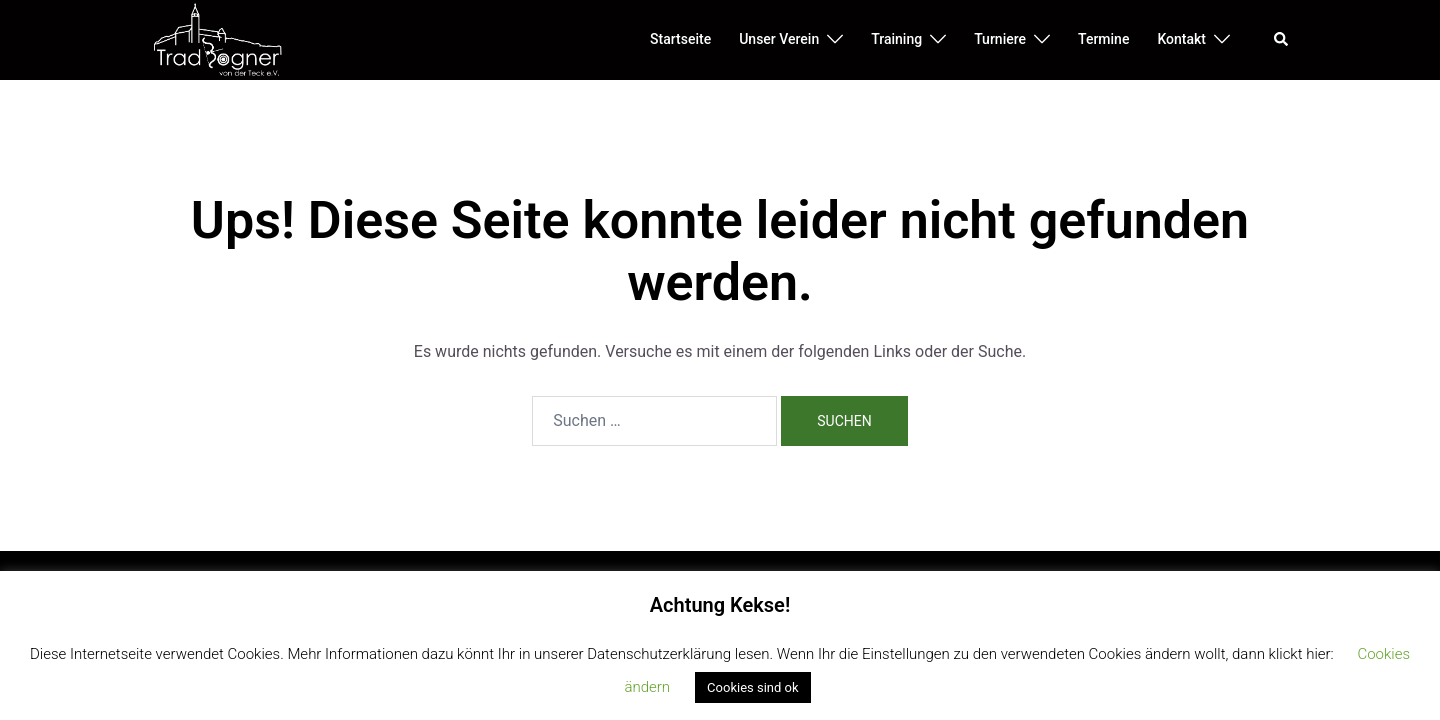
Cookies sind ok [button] (752, 687)
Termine (1103, 39)
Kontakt (1181, 39)
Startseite (680, 39)
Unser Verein (779, 39)
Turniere (1000, 39)
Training (896, 39)
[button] (1282, 40)
